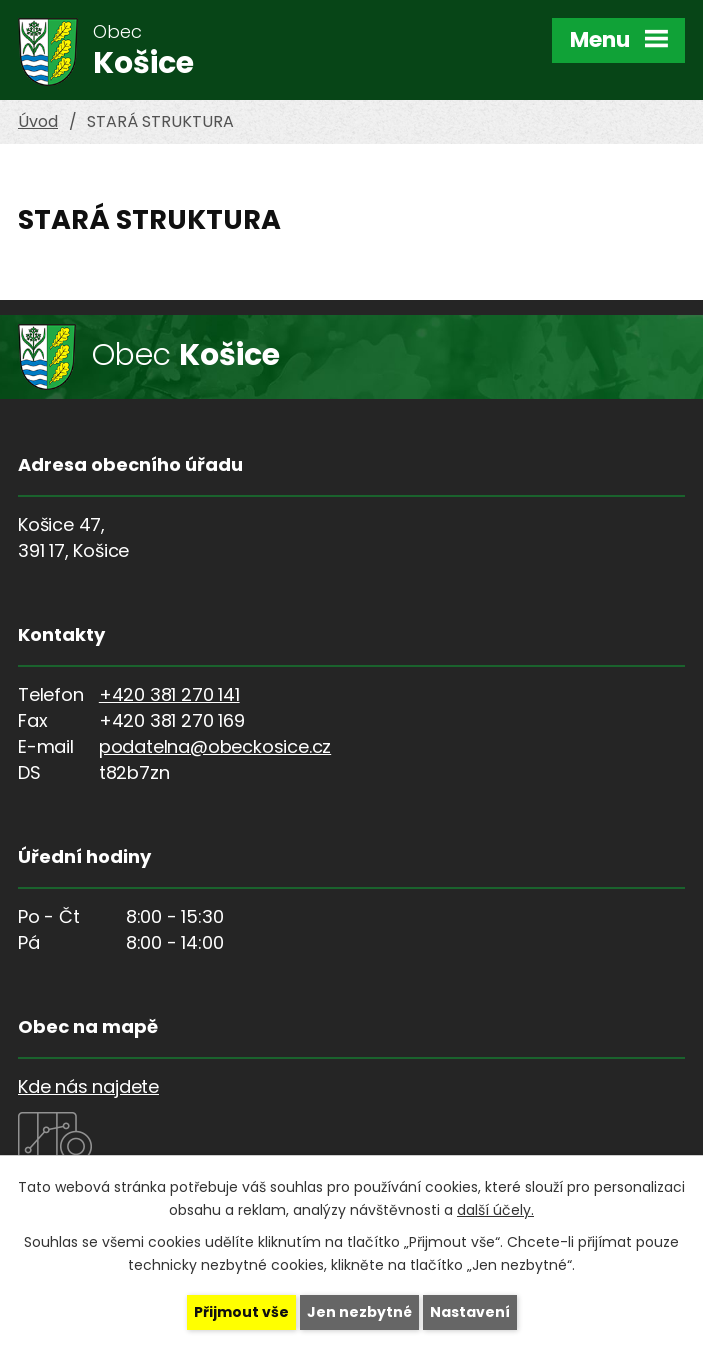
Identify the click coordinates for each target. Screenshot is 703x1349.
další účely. (495, 1210)
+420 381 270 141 (169, 694)
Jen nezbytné (359, 1312)
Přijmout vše (241, 1312)
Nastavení (470, 1312)
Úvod (38, 121)
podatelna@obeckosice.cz (215, 746)
